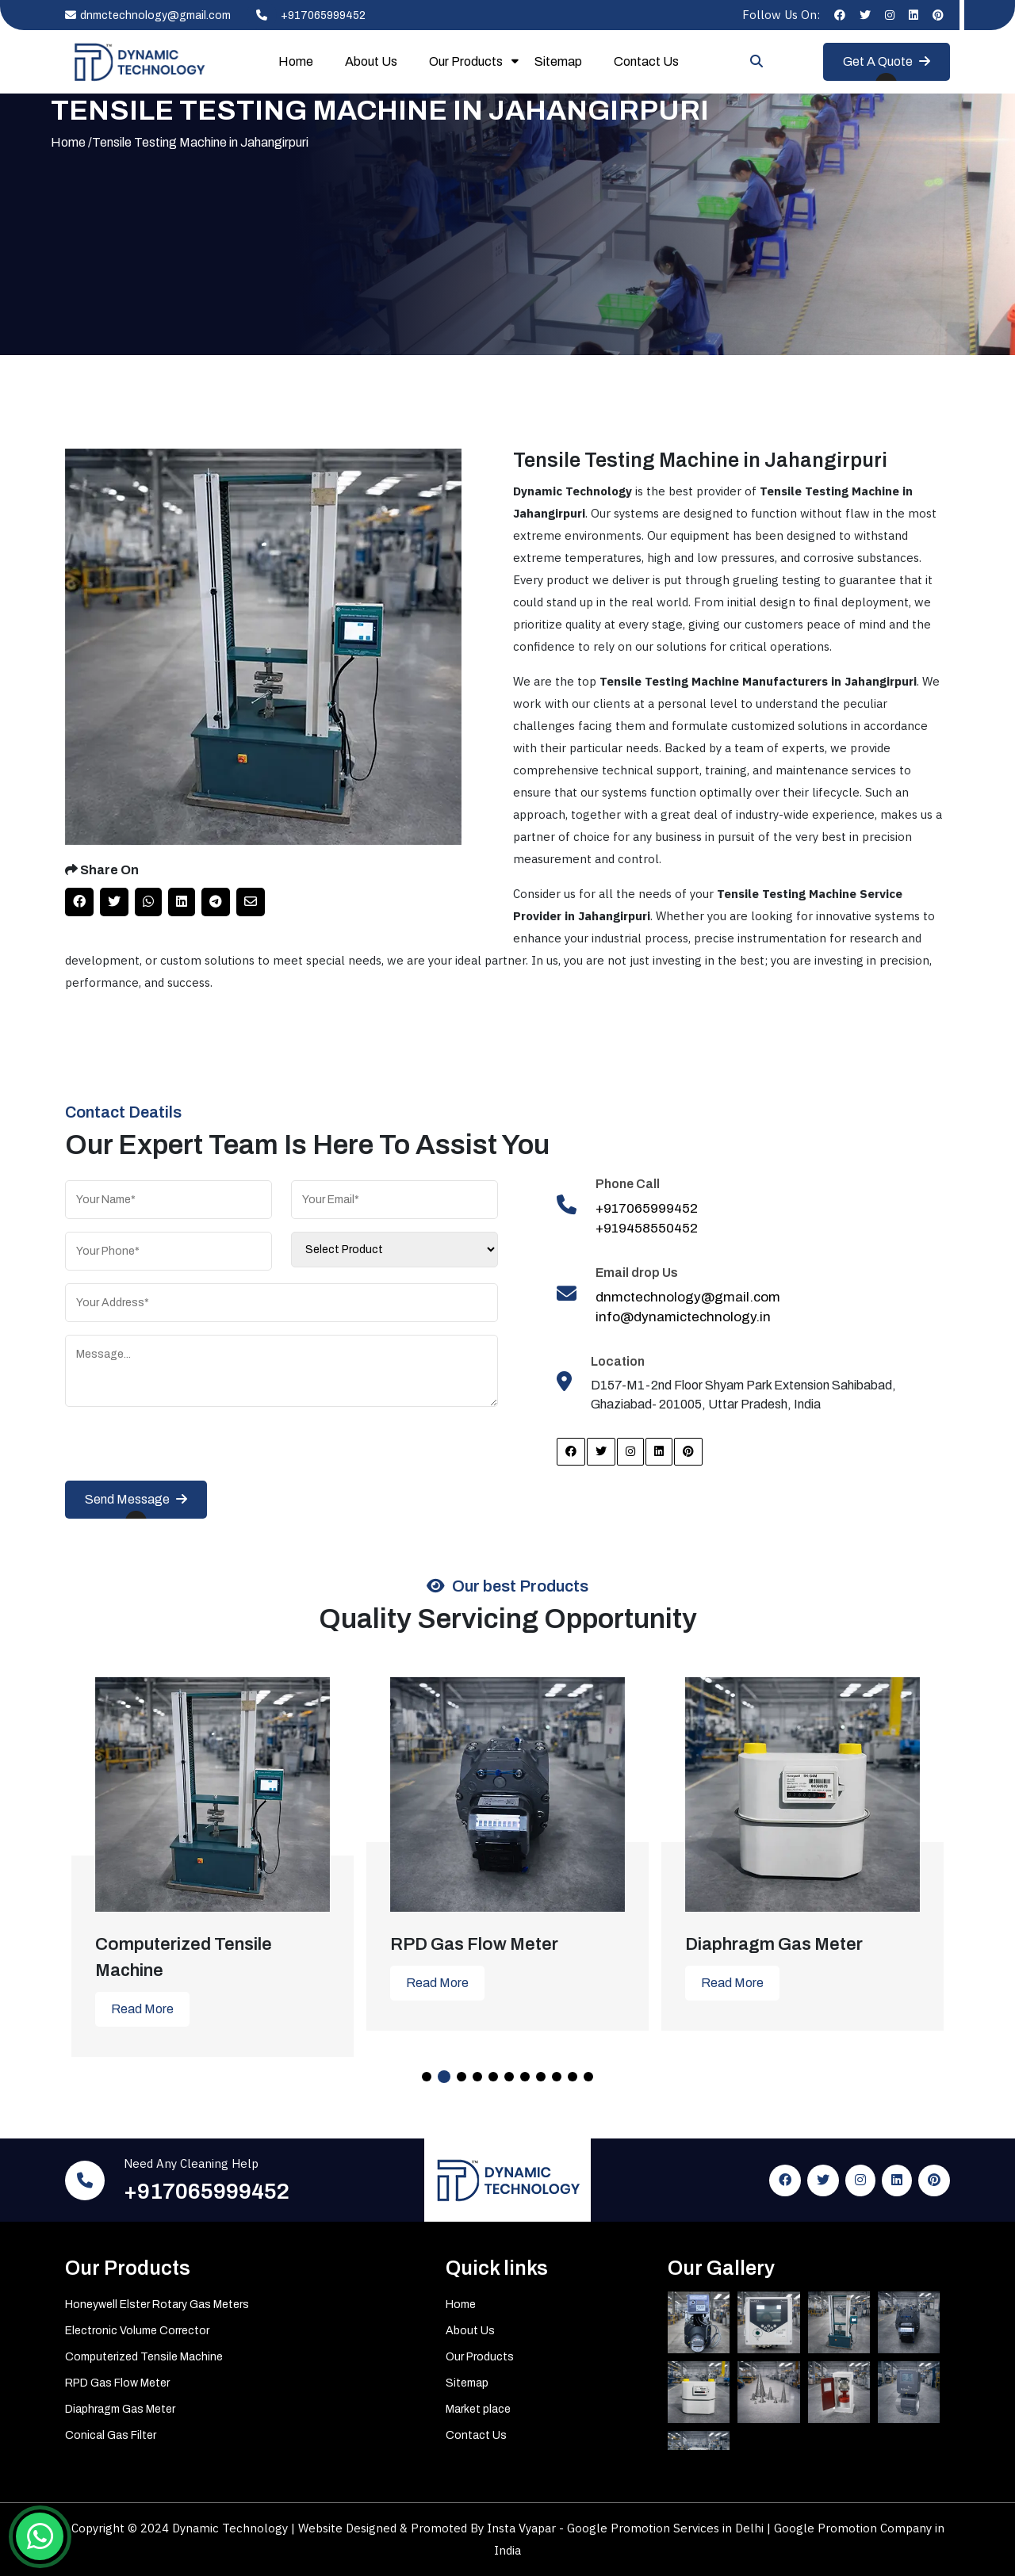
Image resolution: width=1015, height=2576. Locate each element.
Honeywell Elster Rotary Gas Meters (157, 2304)
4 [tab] (477, 2076)
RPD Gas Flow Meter (117, 2383)
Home (295, 61)
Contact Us (646, 61)
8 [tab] (541, 2076)
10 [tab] (572, 2076)
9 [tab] (556, 2076)
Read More (142, 2009)
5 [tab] (493, 2076)
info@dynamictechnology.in (683, 1316)
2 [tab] (444, 2076)
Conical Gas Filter (110, 2435)
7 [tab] (525, 2076)
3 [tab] (461, 2076)
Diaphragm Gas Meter (120, 2409)
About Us (371, 61)
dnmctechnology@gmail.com (148, 15)
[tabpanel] (212, 1855)
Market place (478, 2409)
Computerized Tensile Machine (144, 2357)
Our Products (466, 61)
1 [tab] (426, 2076)
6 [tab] (509, 2076)
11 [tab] (588, 2076)
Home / (71, 142)
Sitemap (558, 61)
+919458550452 (647, 1228)
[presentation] (185, 1450)
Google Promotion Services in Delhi (667, 2528)
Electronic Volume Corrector (137, 2331)
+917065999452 (306, 15)
